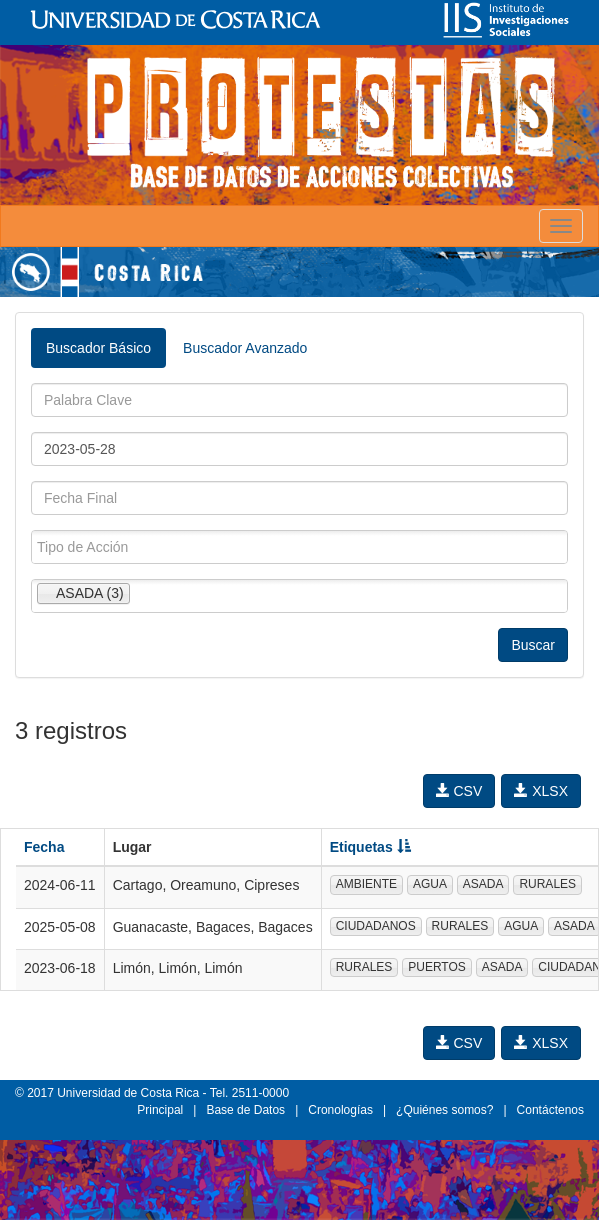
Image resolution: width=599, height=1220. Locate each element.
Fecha (44, 847)
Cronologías (340, 1110)
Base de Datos (245, 1110)
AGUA (430, 884)
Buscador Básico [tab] (98, 348)
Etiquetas (370, 847)
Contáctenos (550, 1110)
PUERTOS (437, 967)
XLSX (541, 791)
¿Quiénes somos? (444, 1110)
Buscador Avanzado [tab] (245, 348)
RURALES (547, 884)
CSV (459, 791)
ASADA (483, 884)
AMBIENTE (366, 884)
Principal (160, 1110)
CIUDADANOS (376, 926)
